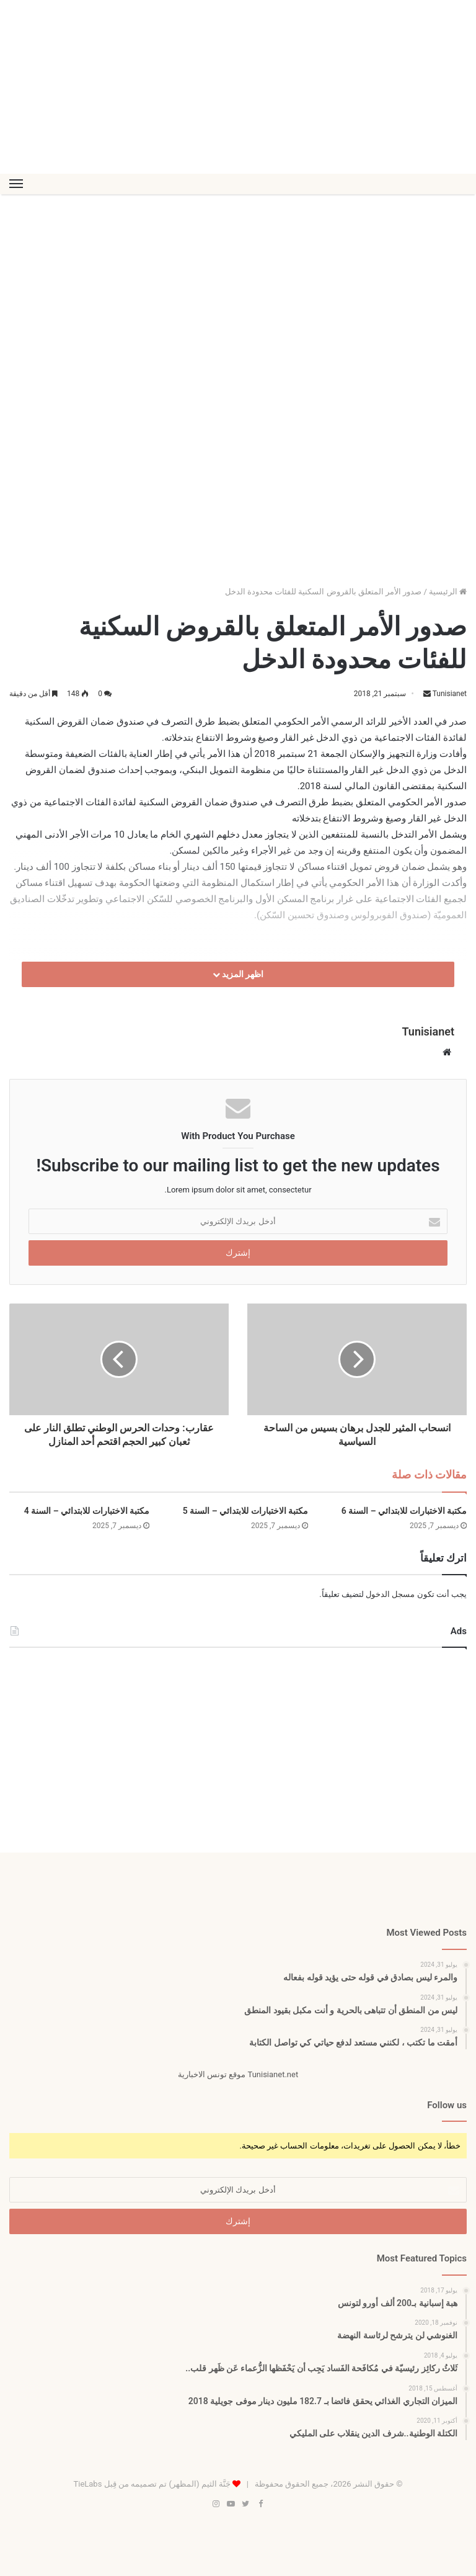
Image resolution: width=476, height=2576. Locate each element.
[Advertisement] (238, 87)
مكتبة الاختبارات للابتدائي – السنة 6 (404, 1511)
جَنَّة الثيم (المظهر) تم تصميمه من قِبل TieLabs (151, 2484)
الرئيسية (448, 591)
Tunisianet (449, 693)
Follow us (447, 2105)
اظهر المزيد (238, 974)
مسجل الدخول (390, 1594)
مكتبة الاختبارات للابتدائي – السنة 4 (86, 1511)
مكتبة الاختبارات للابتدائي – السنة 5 (245, 1511)
